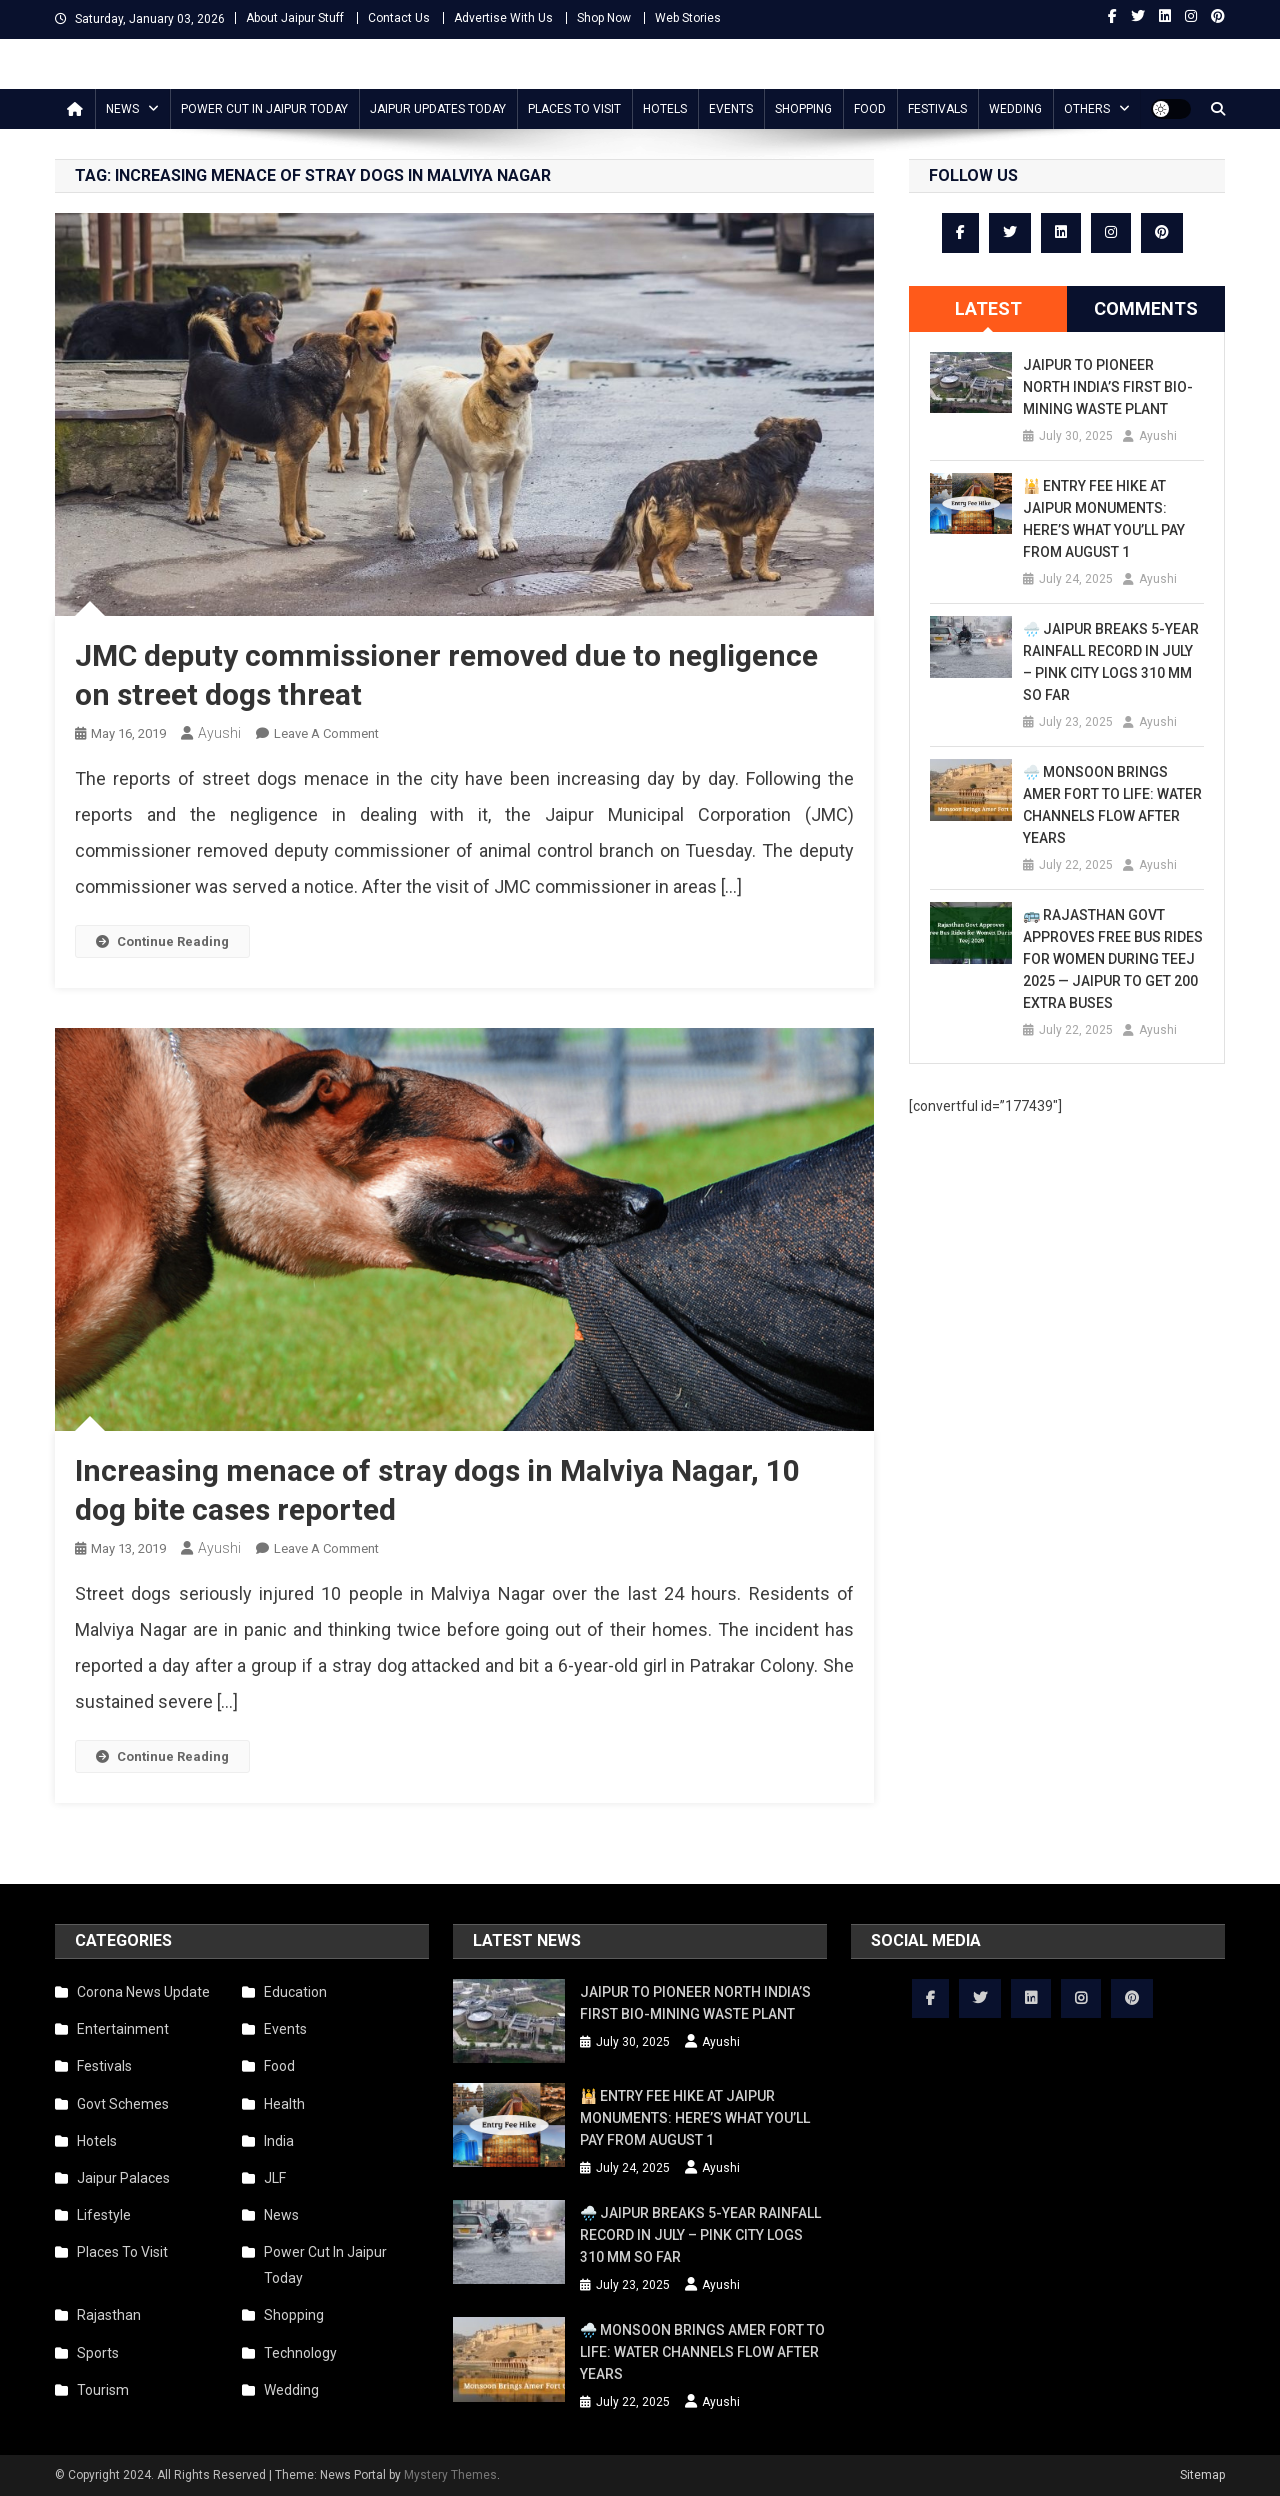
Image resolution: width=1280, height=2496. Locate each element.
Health (284, 2104)
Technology (300, 2353)
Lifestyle (104, 2215)
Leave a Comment (326, 733)
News (122, 109)
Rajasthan (109, 2315)
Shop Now (604, 18)
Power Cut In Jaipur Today (264, 109)
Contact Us (399, 18)
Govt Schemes (123, 2104)
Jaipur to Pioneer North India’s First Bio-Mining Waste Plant (1108, 387)
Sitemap (1202, 2475)
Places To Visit (574, 109)
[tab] (988, 309)
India (279, 2141)
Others (1087, 109)
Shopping (803, 109)
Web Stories (688, 18)
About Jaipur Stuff (295, 18)
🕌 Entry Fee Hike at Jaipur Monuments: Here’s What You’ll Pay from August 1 (1104, 519)
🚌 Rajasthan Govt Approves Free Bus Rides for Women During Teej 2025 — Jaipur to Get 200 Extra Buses (1113, 959)
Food (870, 109)
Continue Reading (162, 941)
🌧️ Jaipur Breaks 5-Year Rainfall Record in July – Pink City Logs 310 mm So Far (1111, 662)
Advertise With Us (503, 18)
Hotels (665, 109)
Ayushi (219, 733)
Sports (98, 2353)
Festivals (937, 109)
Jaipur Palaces (123, 2178)
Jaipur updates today (438, 109)
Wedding (1015, 109)
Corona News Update (143, 1992)
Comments (1146, 308)
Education (295, 1992)
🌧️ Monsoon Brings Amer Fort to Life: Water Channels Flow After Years (1112, 805)
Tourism (103, 2390)
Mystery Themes (450, 2475)
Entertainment (123, 2029)
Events (731, 109)
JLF (275, 2178)
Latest (988, 308)
